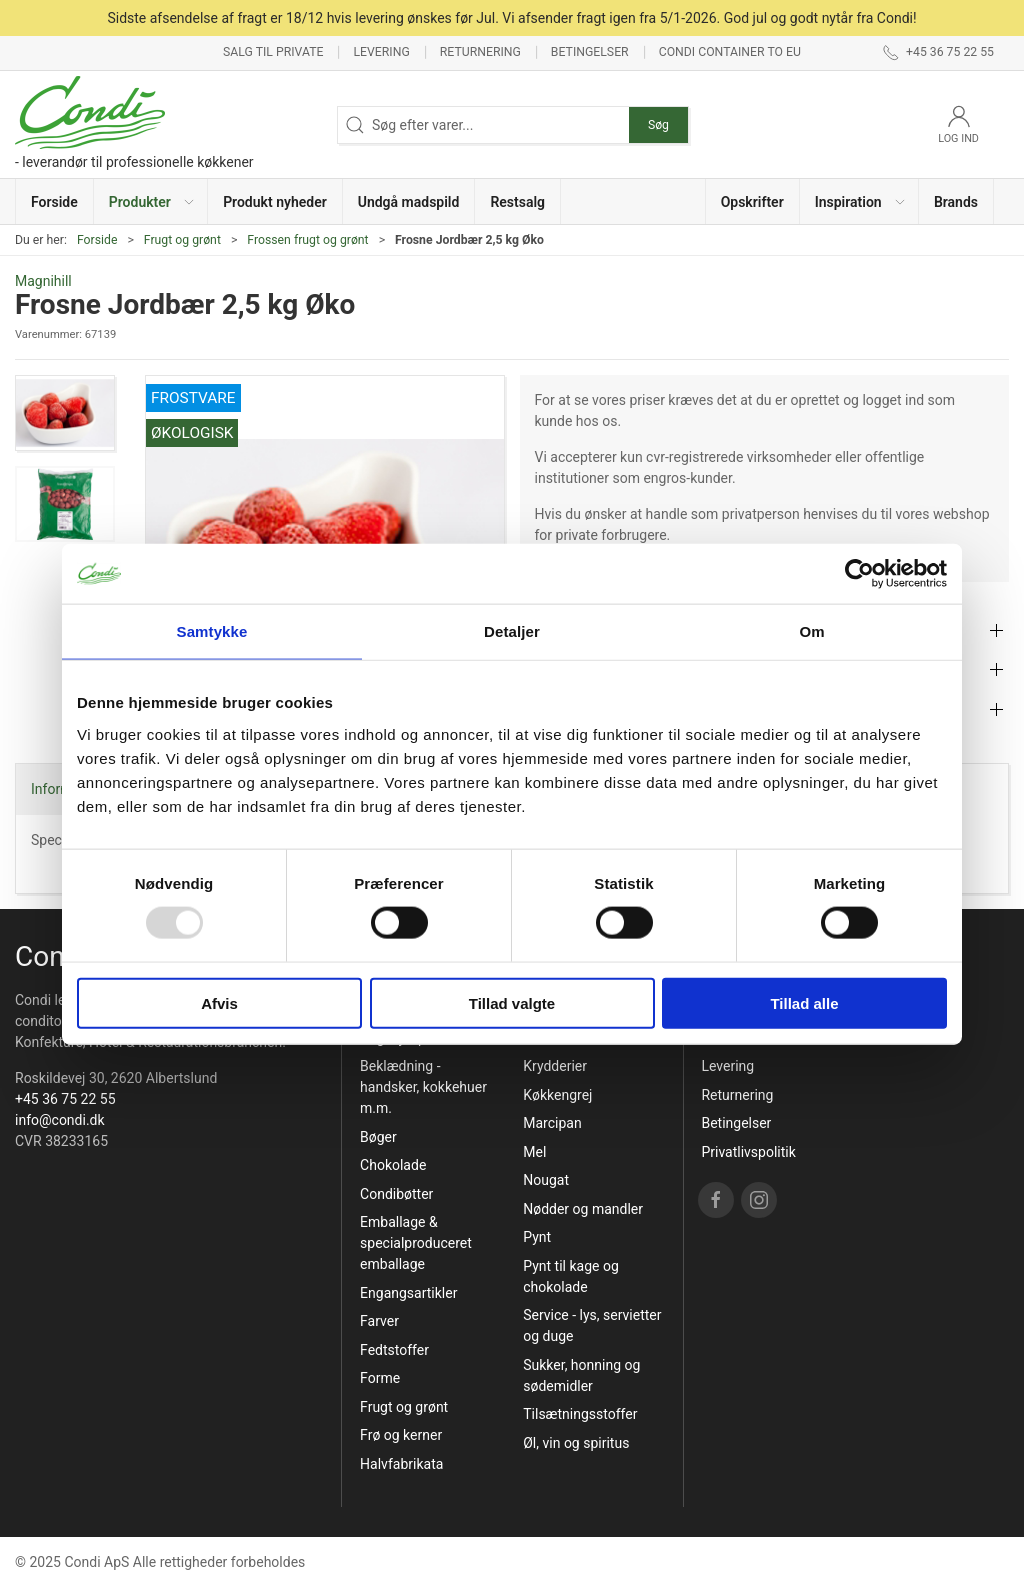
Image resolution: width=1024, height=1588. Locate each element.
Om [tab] (811, 631)
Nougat (546, 1180)
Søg (658, 125)
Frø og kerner (401, 1435)
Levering (381, 52)
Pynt (537, 1237)
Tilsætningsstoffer (580, 1414)
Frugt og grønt (182, 240)
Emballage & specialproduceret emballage (416, 1243)
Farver (379, 1321)
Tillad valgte (512, 1002)
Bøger (378, 1137)
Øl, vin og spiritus (576, 1443)
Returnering (480, 52)
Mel (534, 1152)
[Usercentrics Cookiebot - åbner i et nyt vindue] (859, 574)
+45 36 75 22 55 (65, 1099)
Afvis (219, 1002)
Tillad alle (804, 1002)
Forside (97, 240)
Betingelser (590, 52)
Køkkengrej (557, 1095)
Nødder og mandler (583, 1209)
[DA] (134, 124)
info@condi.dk (60, 1120)
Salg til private (273, 52)
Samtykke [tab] (212, 631)
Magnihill (43, 281)
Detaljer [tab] (512, 631)
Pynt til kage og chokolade (571, 1276)
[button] (151, 201)
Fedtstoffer (394, 1350)
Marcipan (552, 1123)
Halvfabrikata (401, 1464)
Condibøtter (396, 1194)
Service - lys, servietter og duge (592, 1325)
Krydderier (555, 1066)
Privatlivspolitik (748, 1152)
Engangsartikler (408, 1293)
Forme (380, 1378)
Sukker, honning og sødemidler (581, 1375)
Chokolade (393, 1165)
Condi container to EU (730, 52)
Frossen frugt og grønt (307, 240)
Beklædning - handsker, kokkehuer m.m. (423, 1087)
